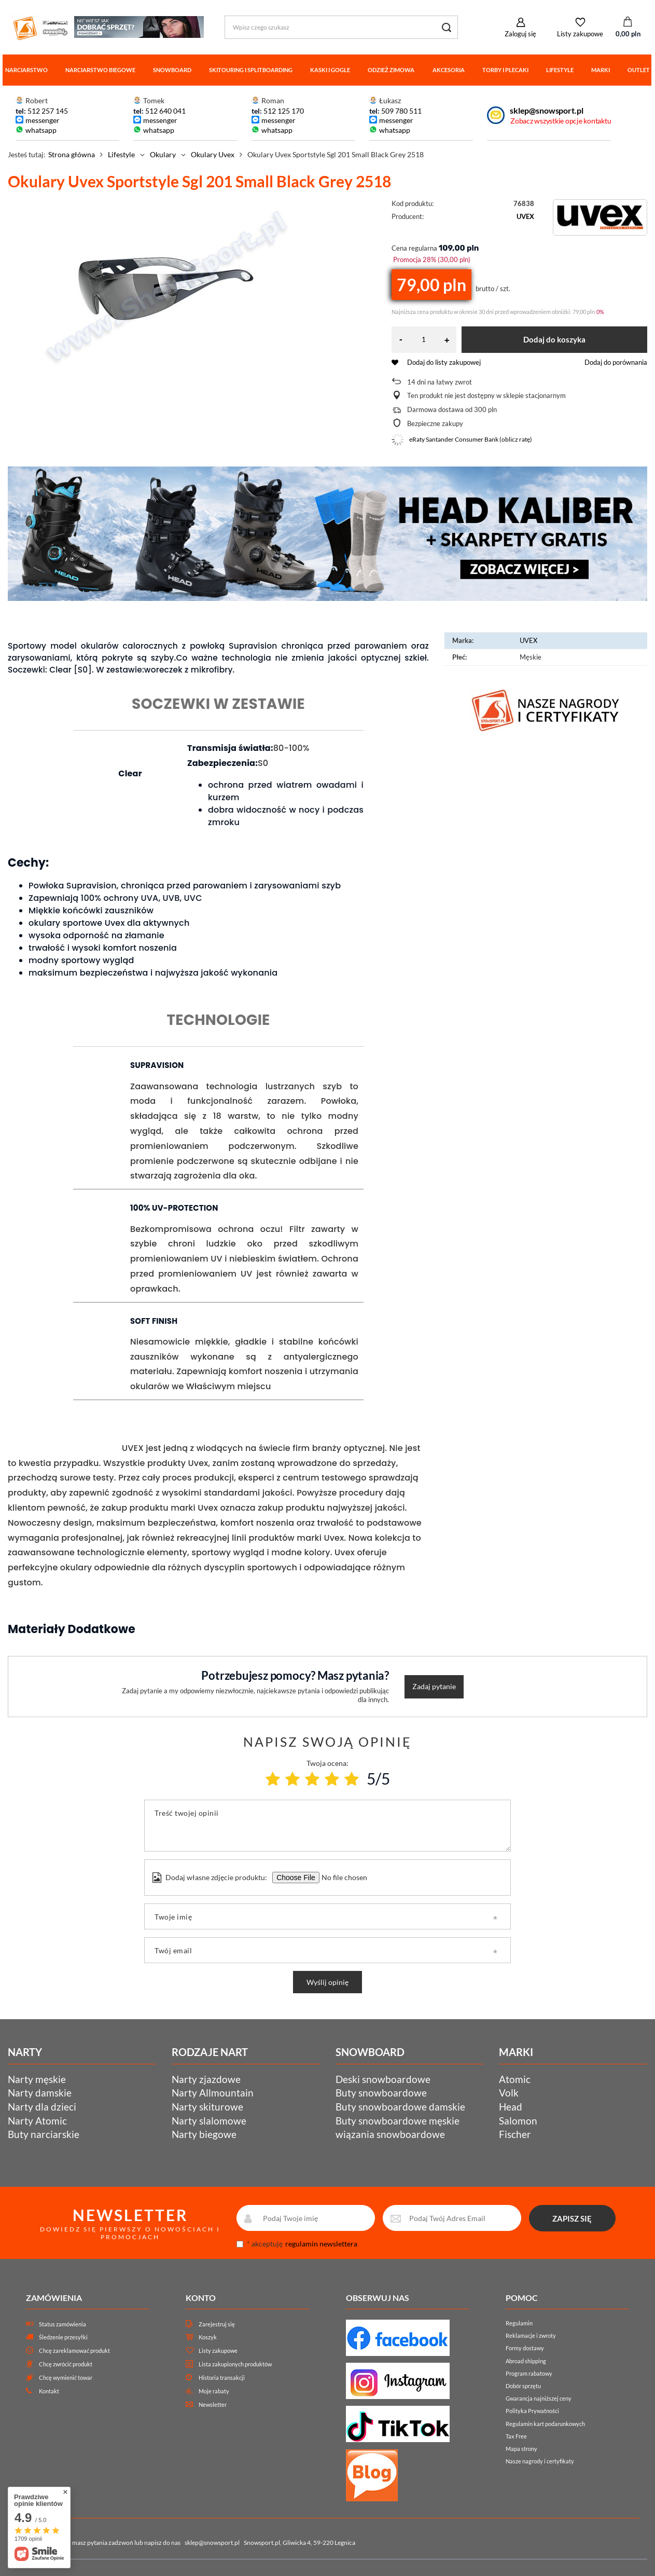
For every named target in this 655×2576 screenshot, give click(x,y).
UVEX (525, 216)
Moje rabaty (214, 2391)
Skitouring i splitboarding (250, 69)
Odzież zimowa (391, 69)
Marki (600, 69)
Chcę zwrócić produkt (65, 2364)
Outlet (639, 69)
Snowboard (172, 69)
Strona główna (71, 154)
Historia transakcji (222, 2377)
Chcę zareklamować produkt (74, 2350)
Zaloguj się (520, 34)
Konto (201, 2298)
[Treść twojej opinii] (327, 1826)
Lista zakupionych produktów (235, 2364)
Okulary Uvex (212, 154)
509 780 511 (401, 110)
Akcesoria (449, 69)
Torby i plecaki (505, 69)
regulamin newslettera (321, 2243)
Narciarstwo (26, 69)
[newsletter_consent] (239, 2244)
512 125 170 (283, 110)
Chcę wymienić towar (65, 2377)
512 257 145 (47, 110)
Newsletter (213, 2404)
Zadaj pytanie (434, 1686)
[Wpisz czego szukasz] (341, 27)
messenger (42, 120)
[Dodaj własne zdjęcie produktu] (342, 1877)
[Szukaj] (446, 27)
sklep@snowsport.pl (546, 110)
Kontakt (49, 2391)
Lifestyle (560, 69)
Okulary (163, 154)
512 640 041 (165, 110)
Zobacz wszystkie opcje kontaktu (560, 120)
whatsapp (41, 130)
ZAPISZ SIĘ (572, 2218)
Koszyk (208, 2337)
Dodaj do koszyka (554, 339)
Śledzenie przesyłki (63, 2337)
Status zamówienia (62, 2324)
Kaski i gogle (330, 69)
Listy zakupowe (580, 34)
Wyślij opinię (327, 1982)
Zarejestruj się (217, 2324)
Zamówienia (54, 2298)
